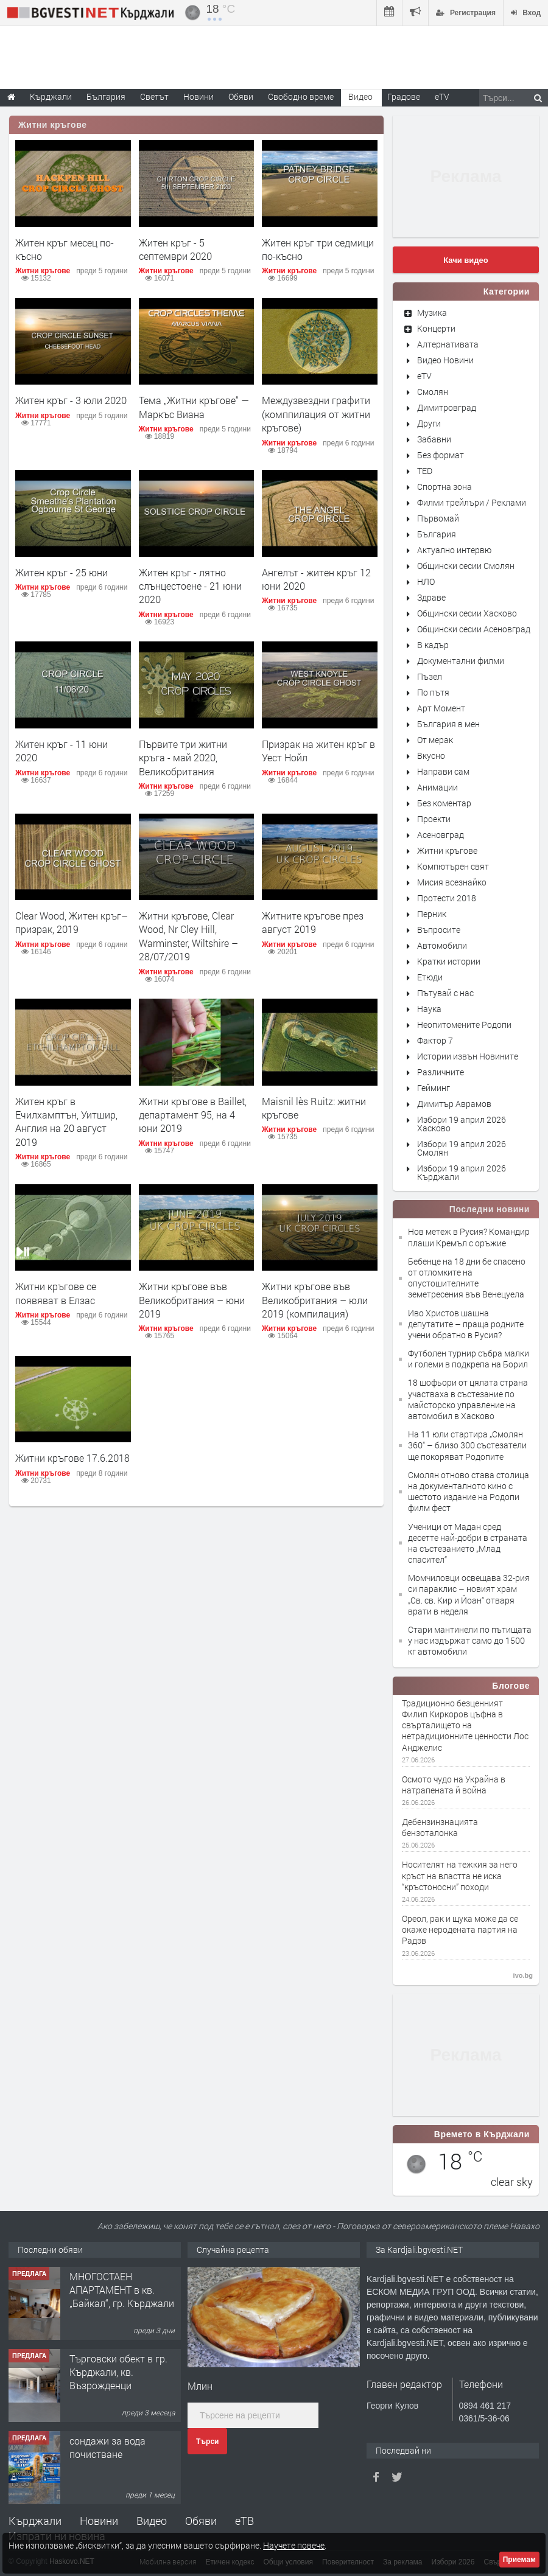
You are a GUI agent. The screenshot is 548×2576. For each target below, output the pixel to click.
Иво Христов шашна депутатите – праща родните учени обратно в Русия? (466, 1324)
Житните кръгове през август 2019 (313, 922)
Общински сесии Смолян (466, 565)
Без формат (440, 455)
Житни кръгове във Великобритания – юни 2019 (192, 1300)
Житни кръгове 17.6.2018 (72, 1457)
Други (429, 423)
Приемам (519, 2559)
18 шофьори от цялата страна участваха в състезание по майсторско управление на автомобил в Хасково (468, 1399)
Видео (151, 2520)
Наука (429, 1008)
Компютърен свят (453, 866)
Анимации (437, 787)
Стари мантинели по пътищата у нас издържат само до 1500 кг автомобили (470, 1640)
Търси (207, 2441)
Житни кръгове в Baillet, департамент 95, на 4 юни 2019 (193, 1115)
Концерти (436, 328)
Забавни (434, 439)
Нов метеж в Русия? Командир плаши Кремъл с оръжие (469, 1237)
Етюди (430, 977)
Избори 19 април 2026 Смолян (461, 1148)
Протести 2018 (446, 898)
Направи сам (443, 771)
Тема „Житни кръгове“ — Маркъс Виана (194, 407)
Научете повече (294, 2545)
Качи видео (465, 260)
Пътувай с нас (445, 993)
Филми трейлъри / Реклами (471, 502)
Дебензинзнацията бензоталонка (440, 1827)
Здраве (431, 597)
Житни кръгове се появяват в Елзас (55, 1293)
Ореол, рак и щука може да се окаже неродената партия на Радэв (460, 1929)
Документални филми (460, 660)
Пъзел (429, 676)
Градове (403, 96)
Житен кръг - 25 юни (61, 572)
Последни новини (489, 1209)
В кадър (433, 645)
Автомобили (442, 945)
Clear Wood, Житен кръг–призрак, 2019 (71, 922)
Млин (200, 2385)
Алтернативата (448, 344)
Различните (440, 1072)
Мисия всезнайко (452, 882)
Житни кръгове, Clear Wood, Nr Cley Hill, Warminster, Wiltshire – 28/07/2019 (188, 936)
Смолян (432, 391)
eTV (424, 376)
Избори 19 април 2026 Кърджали (461, 1172)
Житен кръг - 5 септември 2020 (175, 249)
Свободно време (301, 96)
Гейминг (433, 1088)
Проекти (434, 819)
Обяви (201, 2520)
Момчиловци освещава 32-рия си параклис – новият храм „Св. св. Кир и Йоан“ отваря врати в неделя (469, 1594)
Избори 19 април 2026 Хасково (461, 1124)
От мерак (435, 739)
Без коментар (444, 803)
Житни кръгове (52, 125)
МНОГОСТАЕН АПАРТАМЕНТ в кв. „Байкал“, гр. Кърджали (121, 2290)
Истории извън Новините (467, 1056)
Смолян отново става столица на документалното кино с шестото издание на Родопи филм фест (468, 1491)
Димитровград (446, 407)
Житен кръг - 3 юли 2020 (71, 400)
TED (424, 470)
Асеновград (440, 834)
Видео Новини (445, 360)
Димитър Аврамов (454, 1103)
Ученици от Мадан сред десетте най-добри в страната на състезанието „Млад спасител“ (467, 1543)
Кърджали (35, 2520)
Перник (431, 914)
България (436, 534)
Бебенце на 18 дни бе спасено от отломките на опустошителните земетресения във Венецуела (466, 1277)
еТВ (244, 2520)
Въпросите (438, 929)
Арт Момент (441, 708)
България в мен (448, 724)
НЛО (426, 581)
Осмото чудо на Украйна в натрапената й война (453, 1785)
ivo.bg (523, 1975)
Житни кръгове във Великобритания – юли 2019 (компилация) (315, 1300)
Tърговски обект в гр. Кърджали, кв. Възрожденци (118, 2372)
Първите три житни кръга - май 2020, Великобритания (183, 758)
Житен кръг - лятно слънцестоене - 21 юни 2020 (190, 586)
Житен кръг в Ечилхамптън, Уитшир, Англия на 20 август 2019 (66, 1121)
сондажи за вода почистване (107, 2447)
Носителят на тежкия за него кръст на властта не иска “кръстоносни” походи (460, 1875)
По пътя (433, 692)
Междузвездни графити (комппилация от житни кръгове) (316, 414)
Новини (198, 96)
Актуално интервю (454, 550)
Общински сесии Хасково (467, 613)
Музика (432, 312)
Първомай (438, 518)
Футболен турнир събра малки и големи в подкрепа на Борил (468, 1358)
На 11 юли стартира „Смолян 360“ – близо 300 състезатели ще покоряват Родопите (467, 1445)
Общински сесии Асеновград (473, 629)
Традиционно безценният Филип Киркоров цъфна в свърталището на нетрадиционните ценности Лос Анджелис (465, 1725)
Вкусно (431, 755)
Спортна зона (444, 486)
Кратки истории (448, 961)
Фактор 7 (435, 1040)
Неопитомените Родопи (464, 1024)
